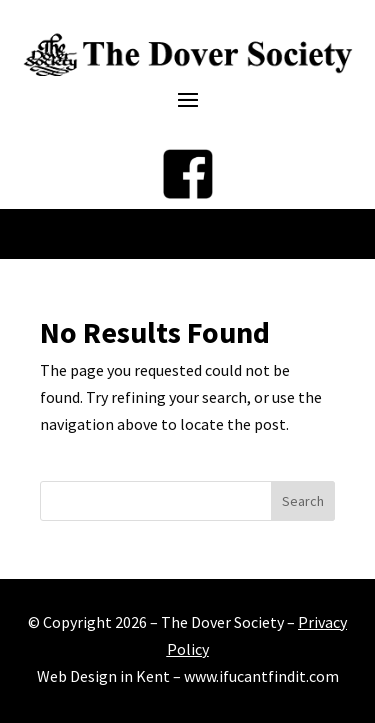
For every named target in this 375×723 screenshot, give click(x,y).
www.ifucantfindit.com (261, 676)
